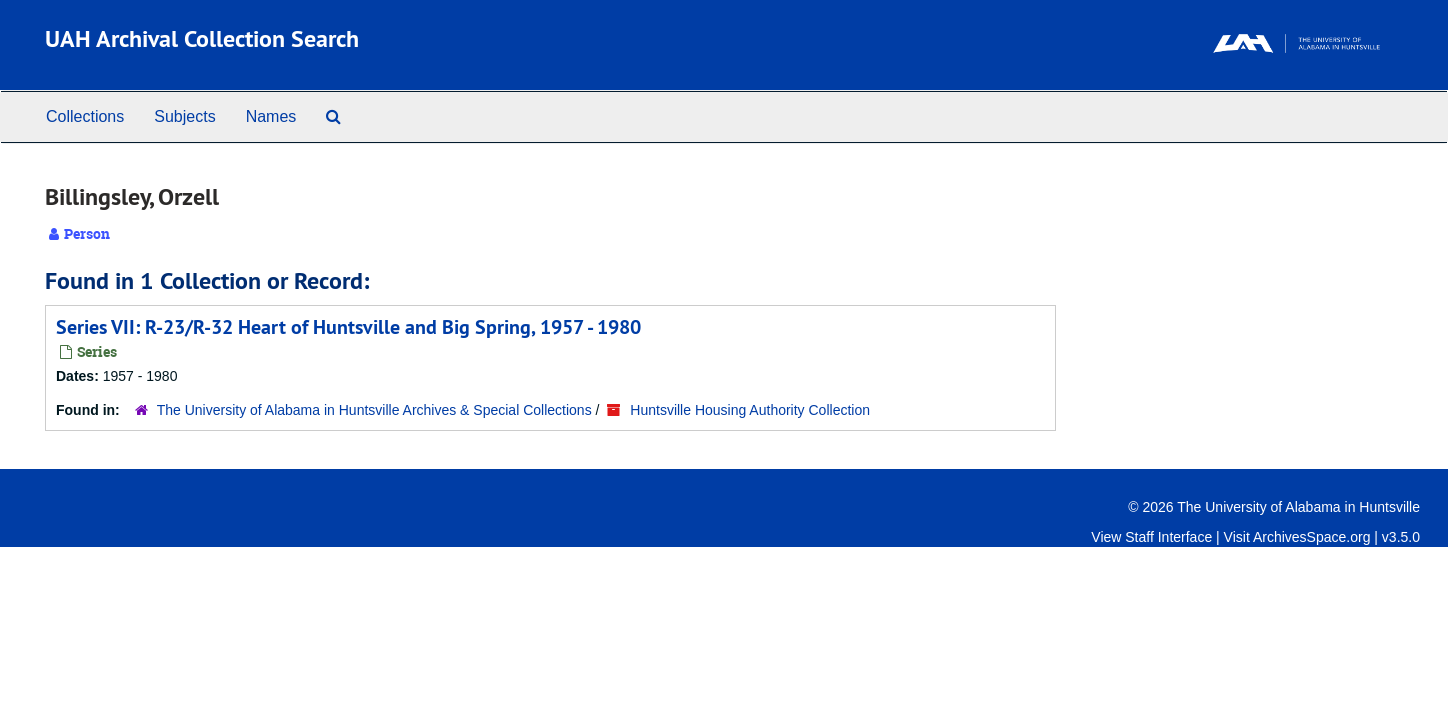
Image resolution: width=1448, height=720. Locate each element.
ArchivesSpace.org (1312, 537)
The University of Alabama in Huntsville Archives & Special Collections (374, 410)
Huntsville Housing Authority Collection (750, 410)
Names (271, 116)
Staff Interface (1168, 537)
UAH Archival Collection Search (202, 38)
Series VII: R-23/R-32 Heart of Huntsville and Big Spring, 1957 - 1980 (348, 327)
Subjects (184, 116)
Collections (85, 116)
